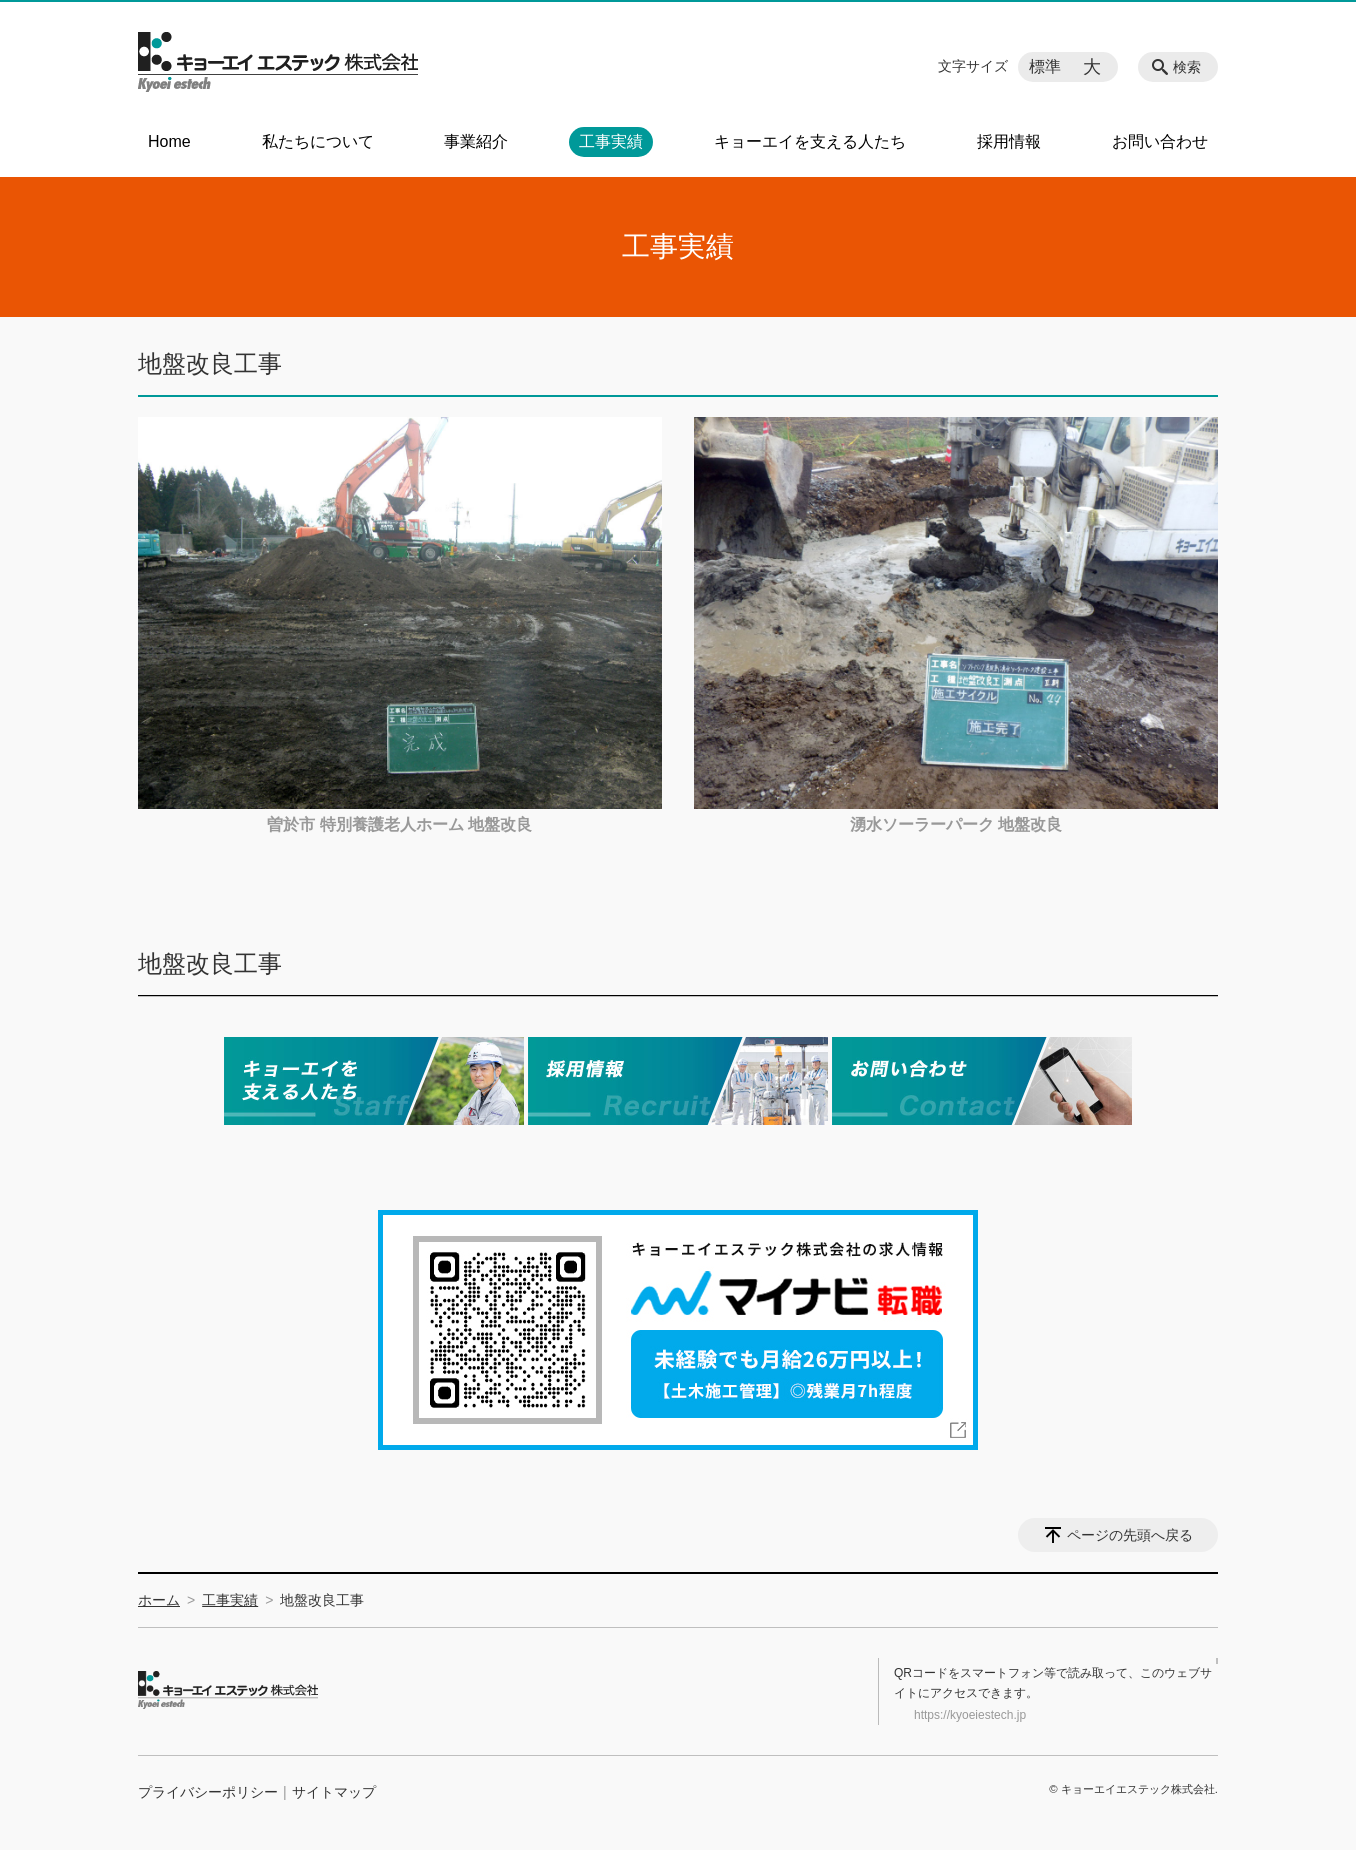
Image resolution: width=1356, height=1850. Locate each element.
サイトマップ (334, 1792)
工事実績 (611, 141)
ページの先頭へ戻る (1130, 1535)
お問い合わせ (1160, 141)
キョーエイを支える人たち (810, 141)
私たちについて (318, 141)
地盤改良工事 (210, 963)
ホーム (159, 1600)
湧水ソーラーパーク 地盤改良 (956, 824)
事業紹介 (476, 141)
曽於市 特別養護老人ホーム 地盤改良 (399, 824)
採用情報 (1009, 141)
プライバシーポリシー (208, 1792)
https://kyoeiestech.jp (970, 1715)
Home (169, 141)
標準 (1045, 66)
